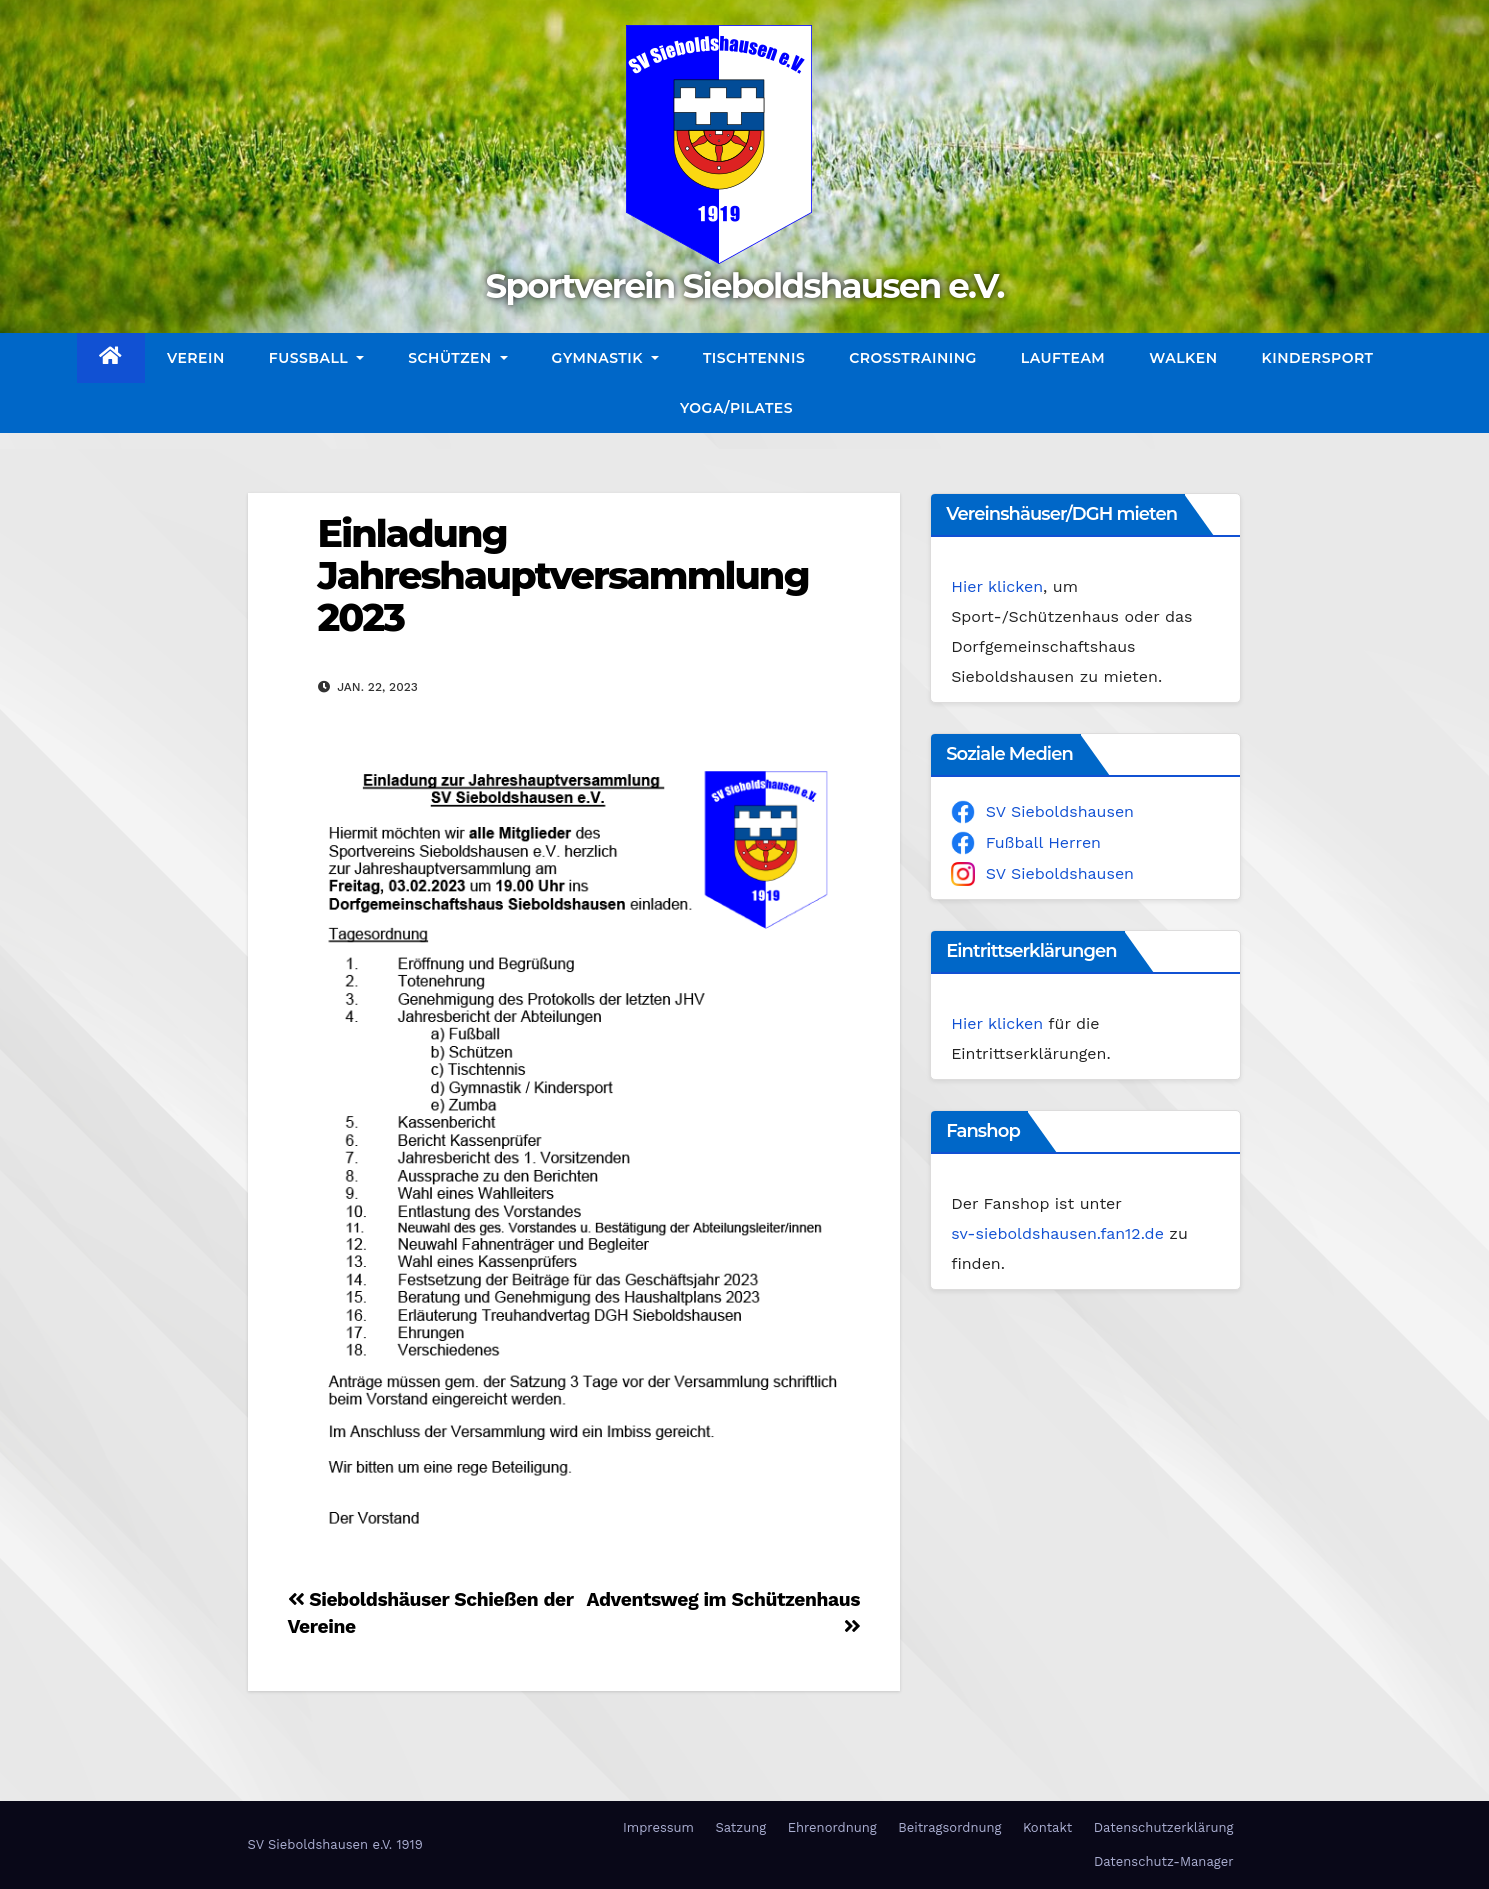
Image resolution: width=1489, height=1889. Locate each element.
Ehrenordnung (832, 1827)
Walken (1183, 358)
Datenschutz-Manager (1164, 1861)
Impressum (658, 1827)
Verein (196, 358)
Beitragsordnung (949, 1827)
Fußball (316, 358)
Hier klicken (997, 586)
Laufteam (1063, 358)
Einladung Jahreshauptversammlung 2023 (563, 575)
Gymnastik (605, 358)
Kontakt (1047, 1827)
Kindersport (1318, 358)
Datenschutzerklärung (1164, 1827)
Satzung (740, 1827)
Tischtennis (754, 358)
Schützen (457, 358)
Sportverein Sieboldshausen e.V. (744, 286)
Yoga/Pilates (736, 408)
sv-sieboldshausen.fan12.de (1057, 1233)
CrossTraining (913, 358)
